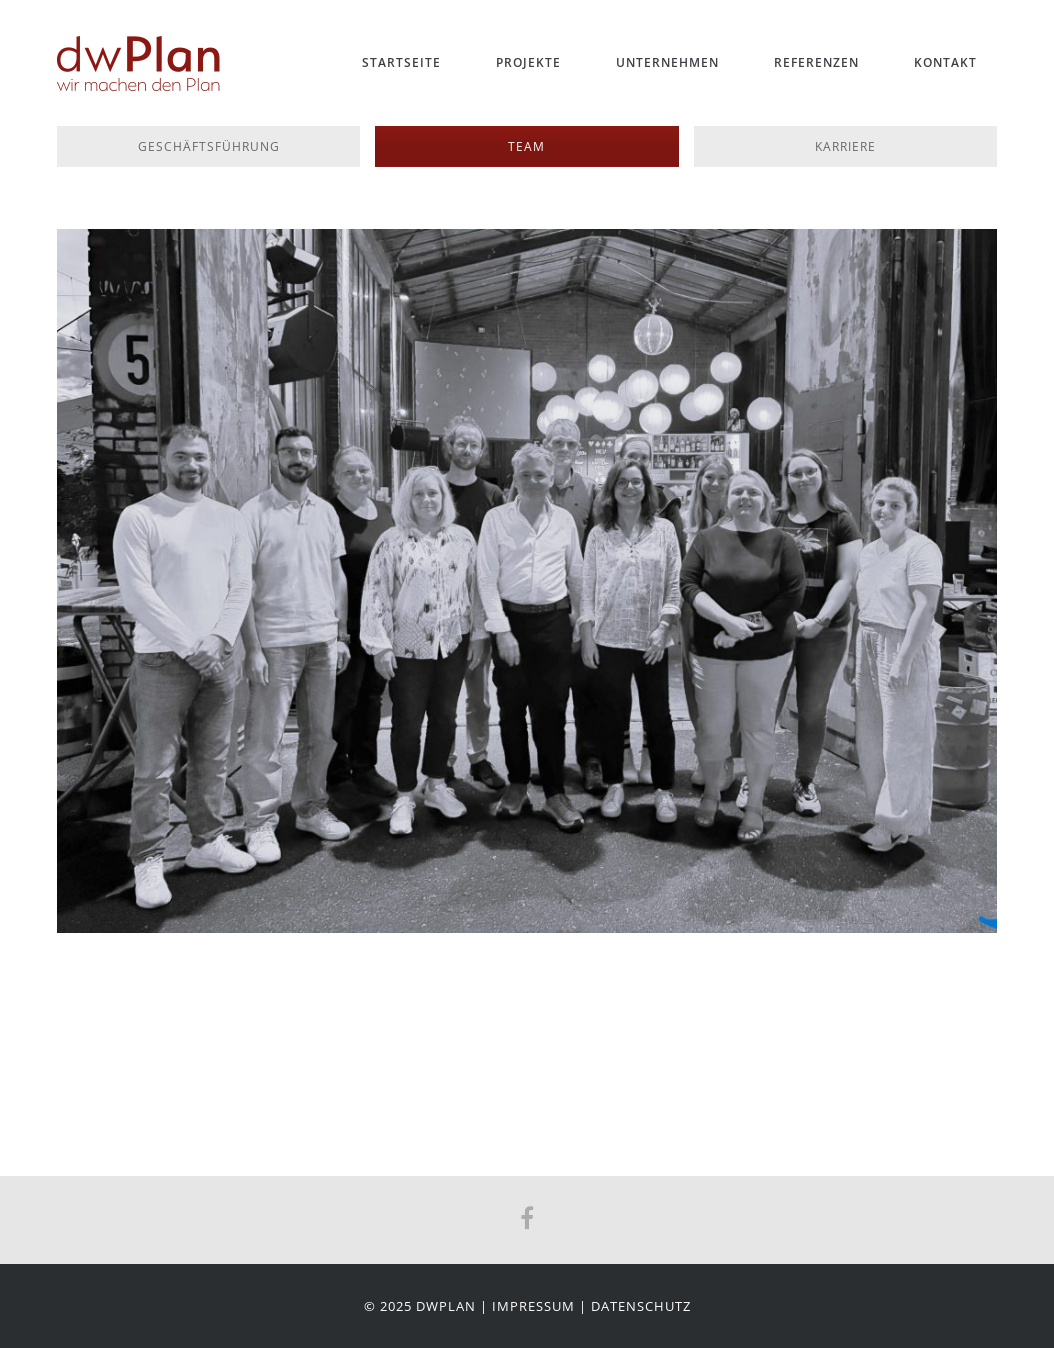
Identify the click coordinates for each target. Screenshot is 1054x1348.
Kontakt (945, 62)
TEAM (526, 146)
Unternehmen (667, 62)
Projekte (528, 62)
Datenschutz (641, 1306)
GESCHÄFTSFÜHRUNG (209, 146)
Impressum (533, 1306)
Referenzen (816, 62)
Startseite (401, 62)
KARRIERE (845, 146)
